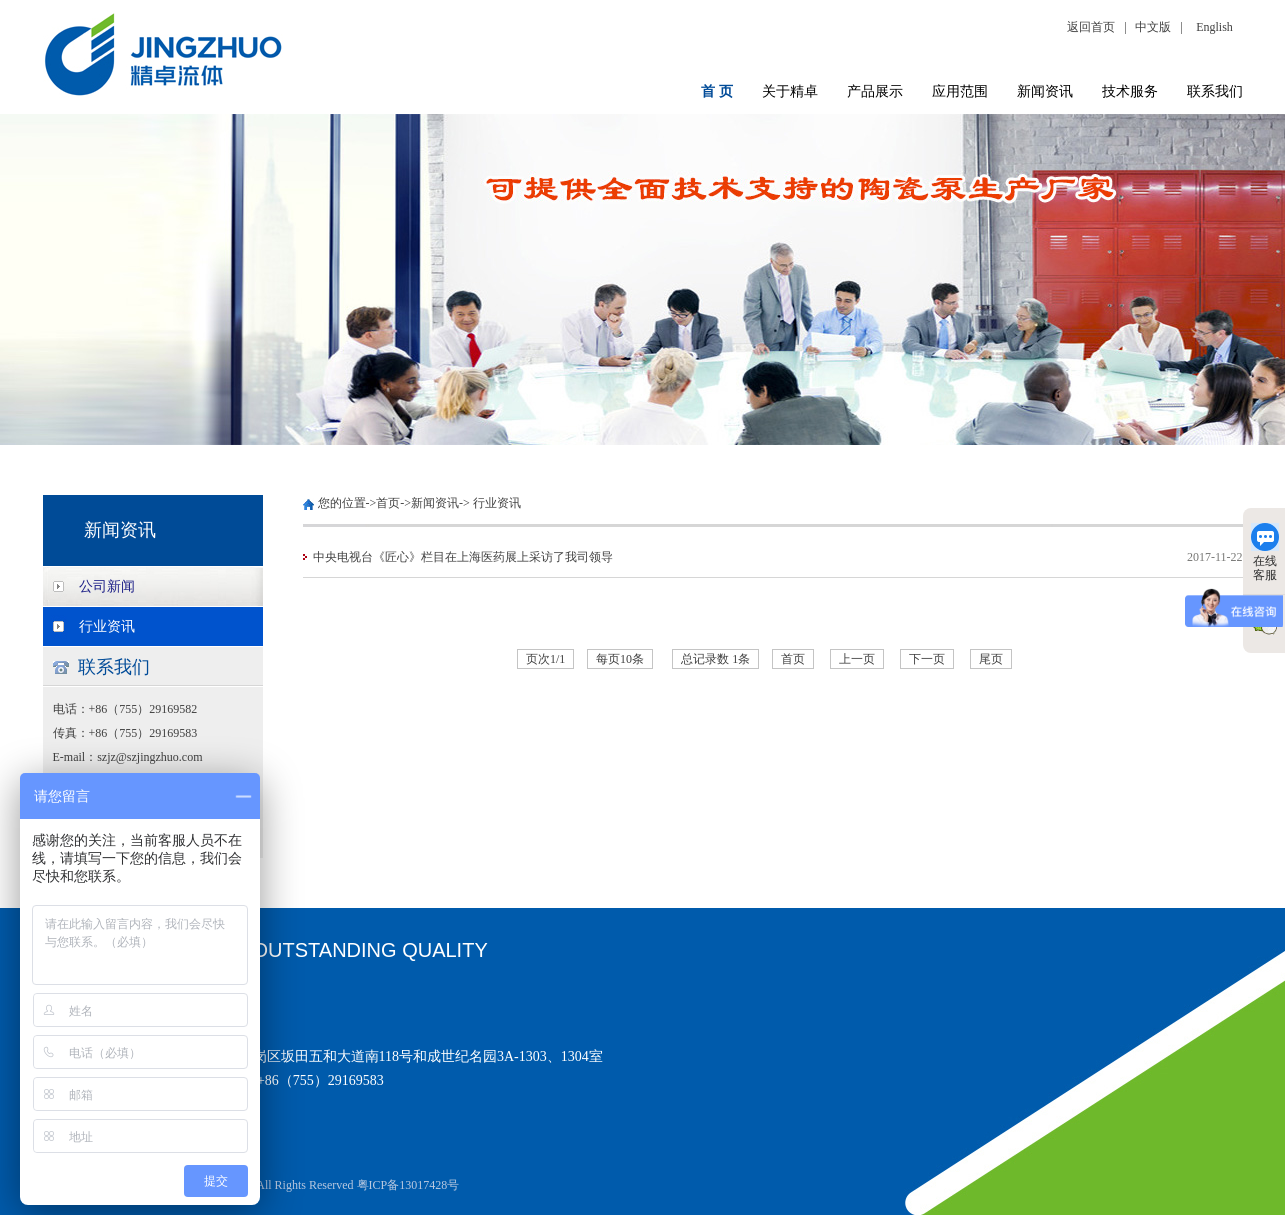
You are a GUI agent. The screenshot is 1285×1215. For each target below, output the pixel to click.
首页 (388, 503)
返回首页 (1094, 27)
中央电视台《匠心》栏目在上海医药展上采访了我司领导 (463, 557)
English (1214, 27)
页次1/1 (545, 659)
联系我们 (1215, 91)
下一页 (927, 659)
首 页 (717, 91)
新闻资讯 (1045, 91)
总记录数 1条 (715, 659)
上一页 (857, 659)
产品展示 (875, 91)
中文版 (1153, 27)
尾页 (991, 659)
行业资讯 (107, 626)
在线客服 (1265, 552)
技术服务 (1130, 91)
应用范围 (960, 91)
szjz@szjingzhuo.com (149, 757)
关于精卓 (790, 91)
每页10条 (620, 659)
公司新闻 (107, 586)
